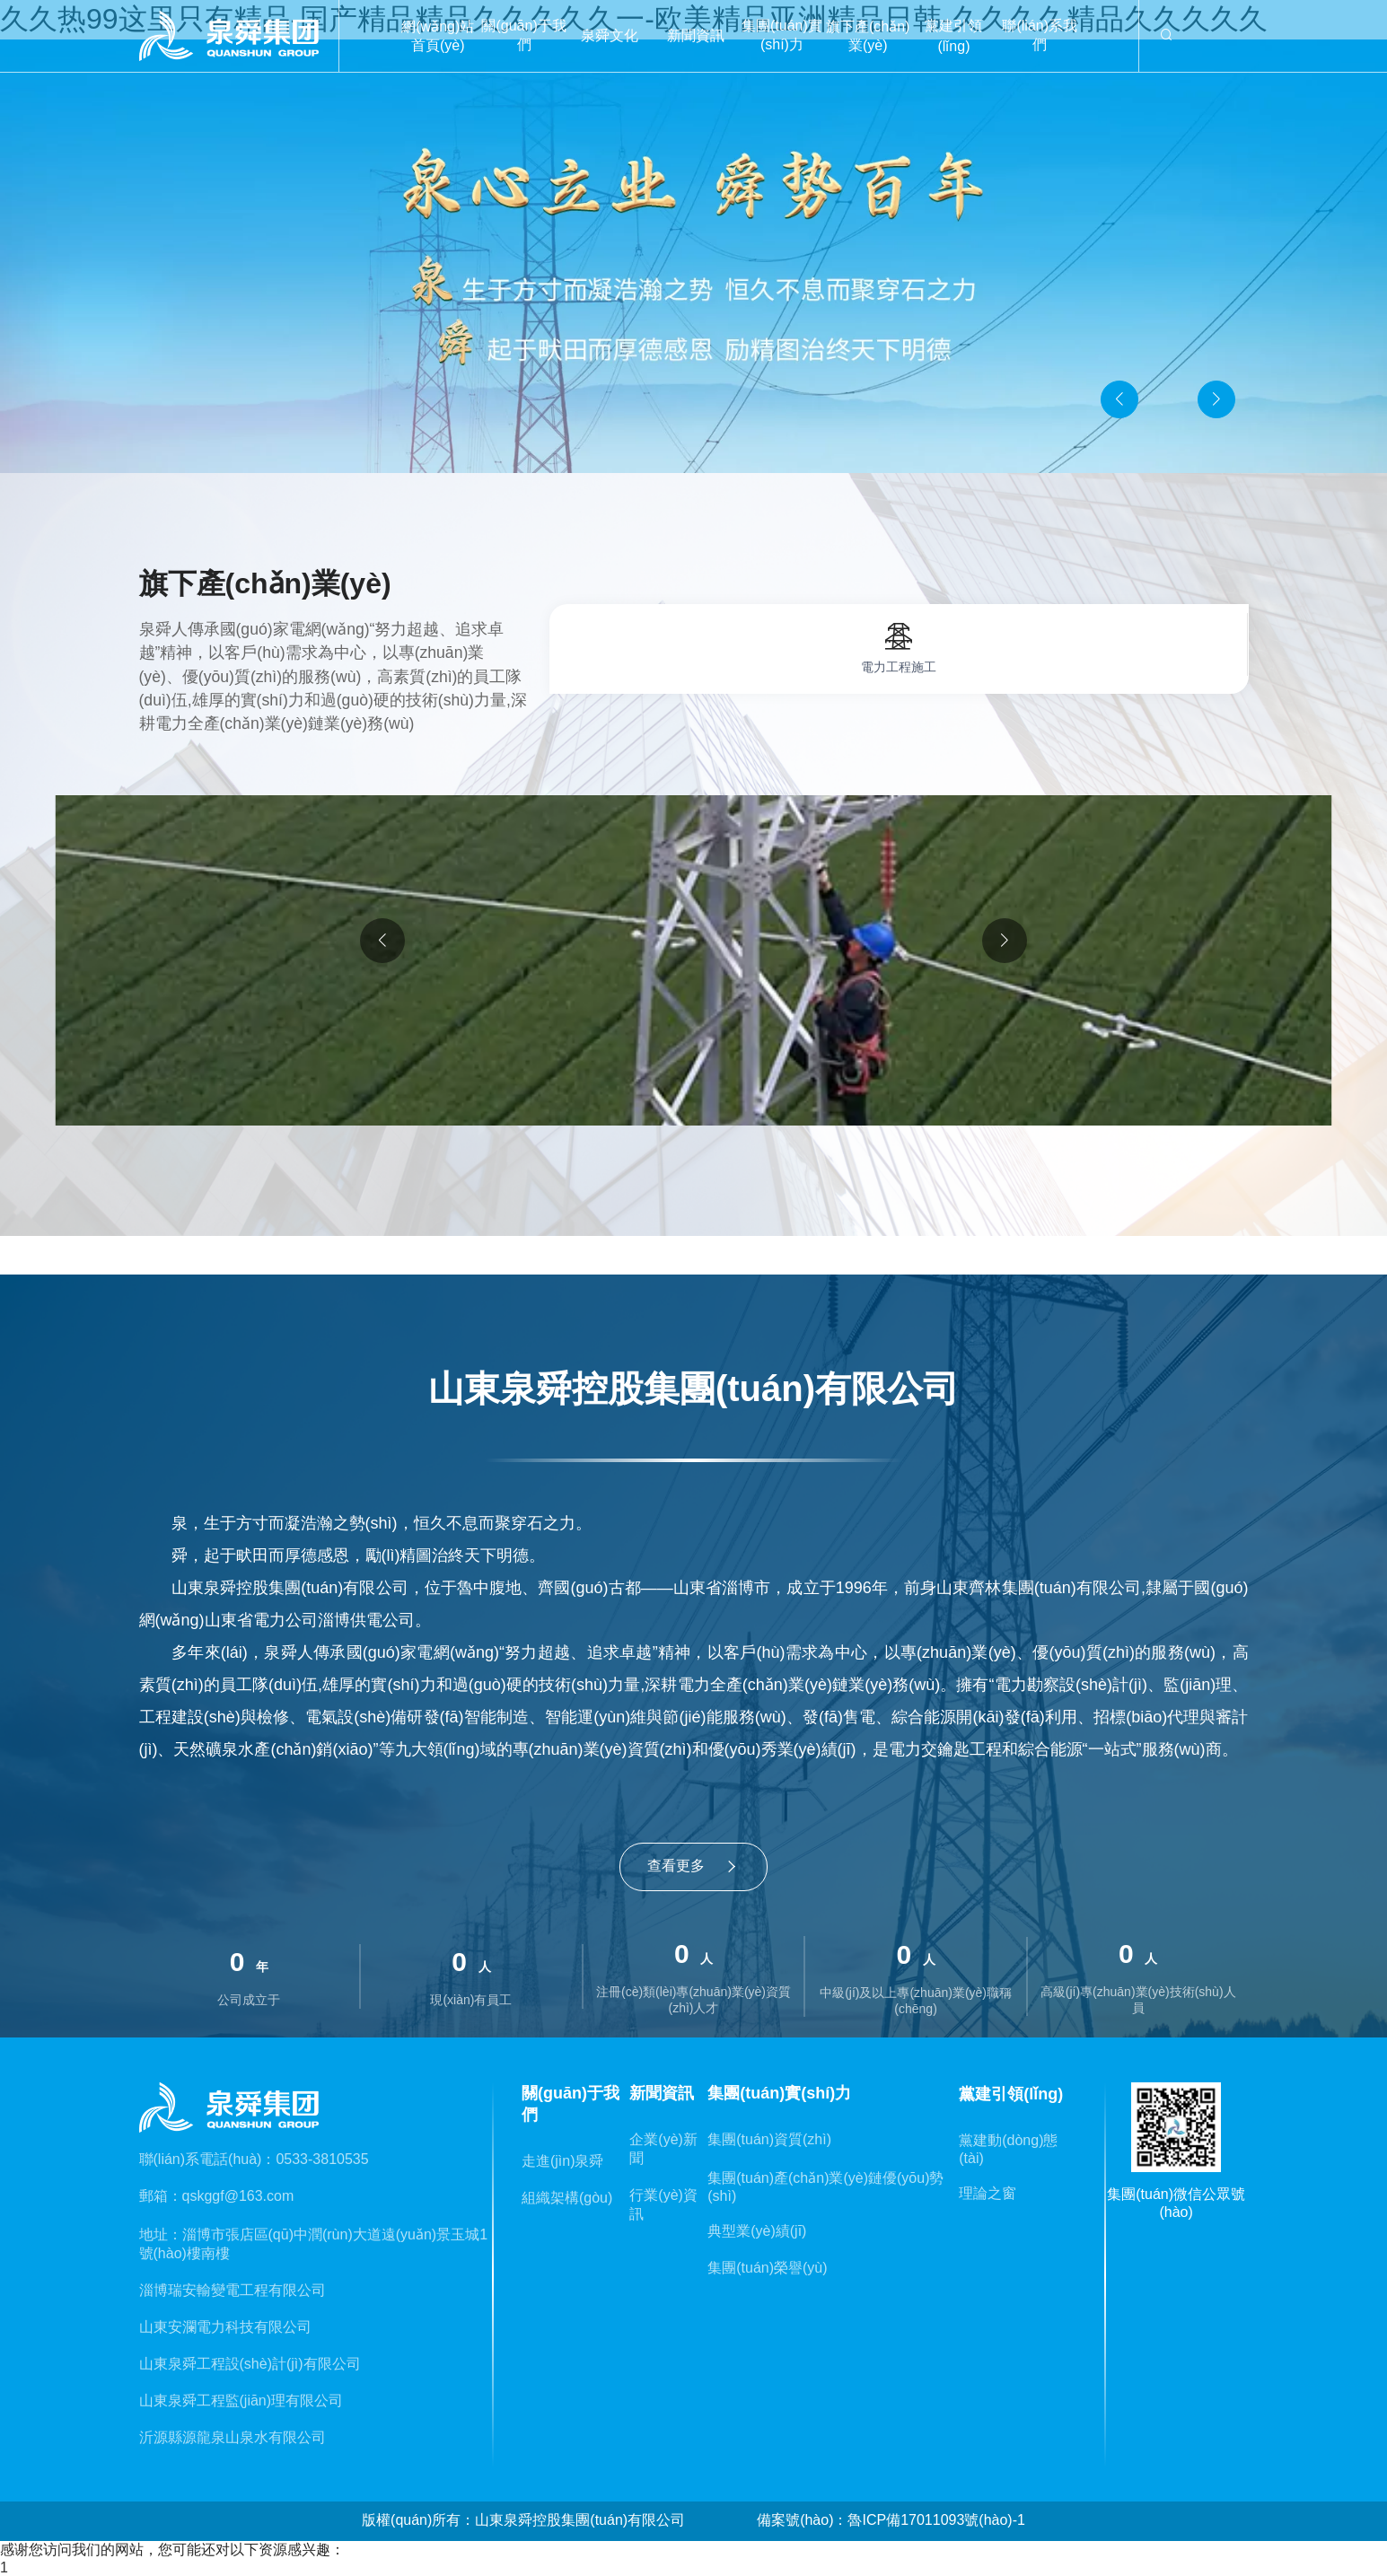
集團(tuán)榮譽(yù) (767, 2267)
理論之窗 (987, 2193)
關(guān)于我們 (523, 35)
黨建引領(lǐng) (953, 36)
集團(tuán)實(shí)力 (782, 35)
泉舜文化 (609, 35)
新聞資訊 (695, 35)
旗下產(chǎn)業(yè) (867, 36)
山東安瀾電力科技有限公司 (225, 2327)
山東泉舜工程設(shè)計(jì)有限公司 (250, 2363)
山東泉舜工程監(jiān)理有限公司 (241, 2400)
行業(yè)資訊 (663, 2204)
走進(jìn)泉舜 (563, 2161)
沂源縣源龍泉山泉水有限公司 (232, 2437)
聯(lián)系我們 (1039, 35)
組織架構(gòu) (567, 2197)
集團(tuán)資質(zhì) (769, 2139)
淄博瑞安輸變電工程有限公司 (232, 2290)
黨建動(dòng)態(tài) (1008, 2149)
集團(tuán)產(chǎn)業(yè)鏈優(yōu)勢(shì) (825, 2187)
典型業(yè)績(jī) (756, 2231)
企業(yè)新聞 (663, 2149)
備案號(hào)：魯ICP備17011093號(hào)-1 (891, 2520)
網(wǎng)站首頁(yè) (437, 36)
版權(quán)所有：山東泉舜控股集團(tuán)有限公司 (523, 2520)
